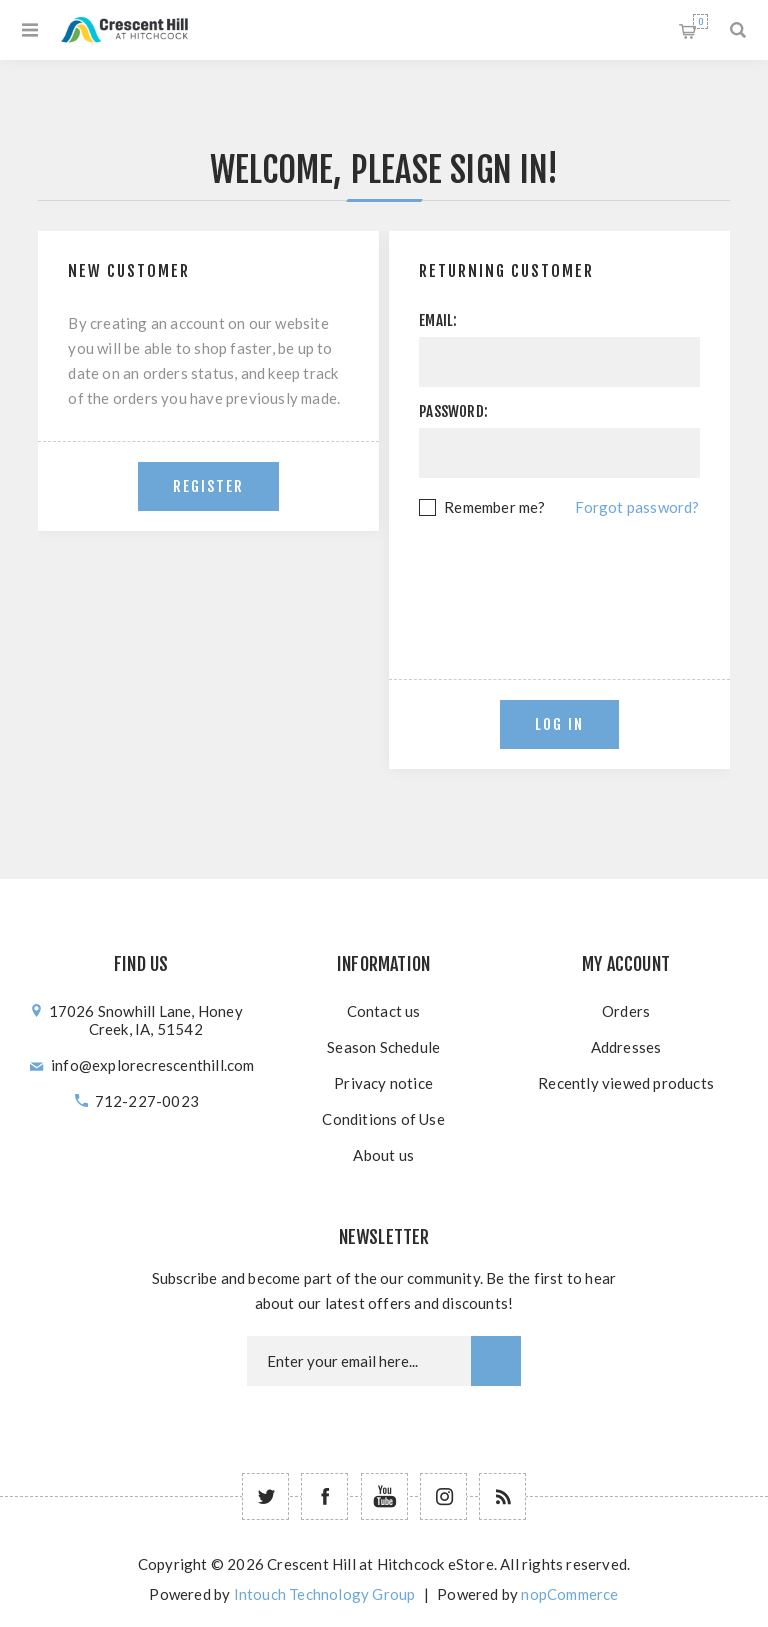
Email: (438, 320)
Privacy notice (383, 1083)
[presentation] (571, 575)
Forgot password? (637, 507)
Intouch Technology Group (325, 1594)
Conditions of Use (383, 1119)
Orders (626, 1011)
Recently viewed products (626, 1083)
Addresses (626, 1047)
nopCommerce (569, 1594)
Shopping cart (700, 21)
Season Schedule (383, 1047)
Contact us (384, 1011)
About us (383, 1155)
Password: (453, 411)
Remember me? (494, 507)
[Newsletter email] (359, 1361)
